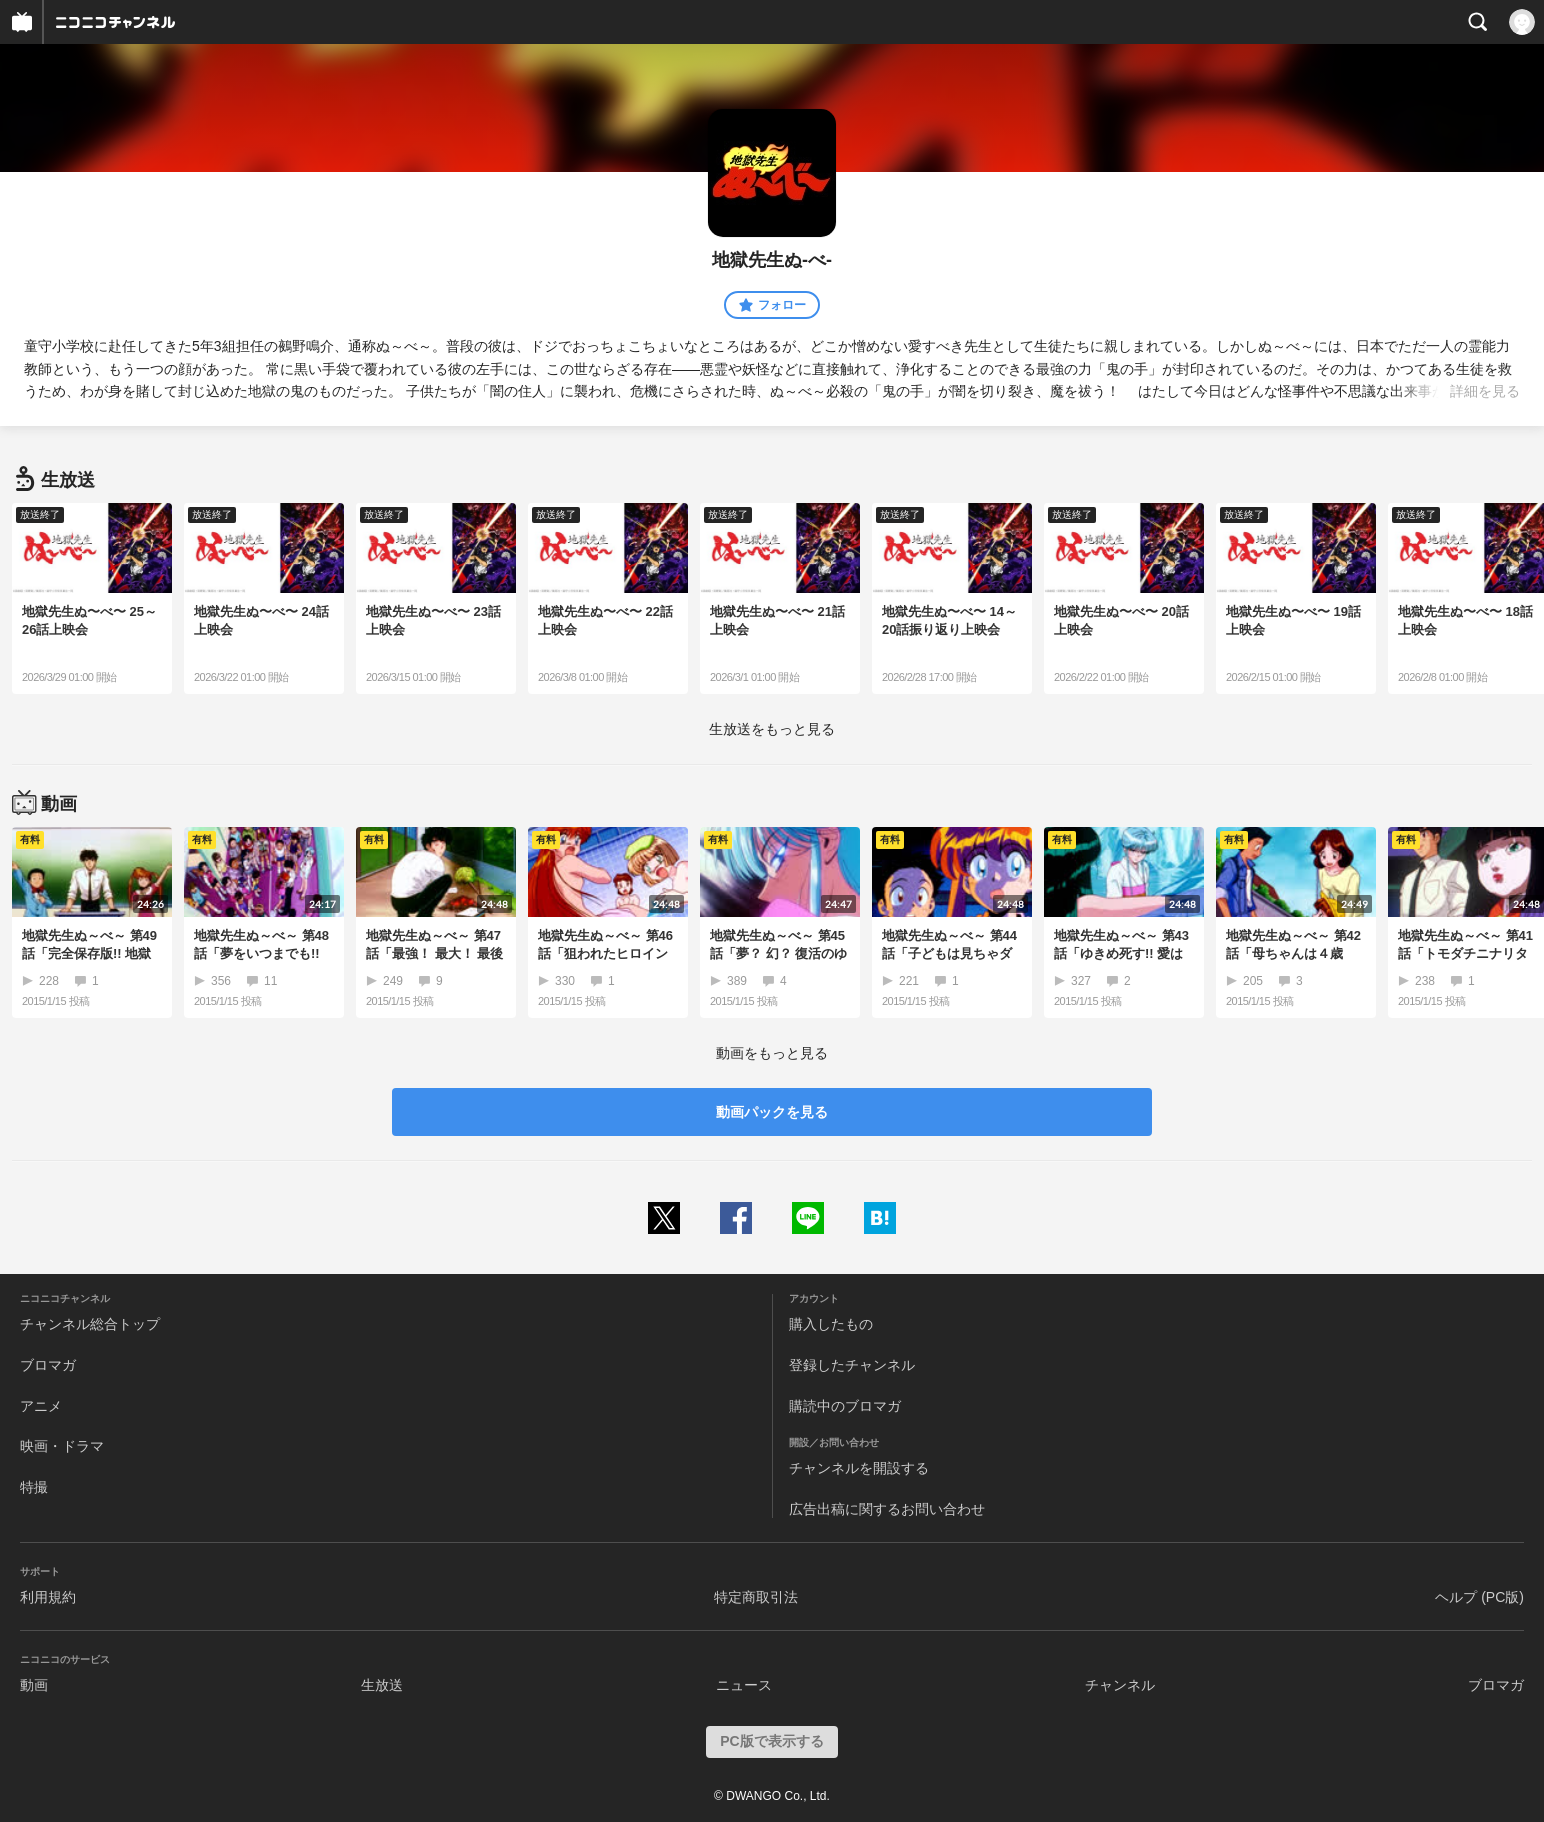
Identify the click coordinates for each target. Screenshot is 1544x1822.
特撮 (34, 1487)
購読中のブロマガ (845, 1406)
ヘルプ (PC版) (1479, 1597)
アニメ (41, 1406)
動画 (34, 1685)
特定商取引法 (756, 1597)
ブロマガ (48, 1365)
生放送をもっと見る (772, 729)
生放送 (382, 1685)
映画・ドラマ (62, 1446)
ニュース (744, 1685)
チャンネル (1120, 1685)
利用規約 (48, 1597)
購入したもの (831, 1324)
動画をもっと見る (772, 1053)
